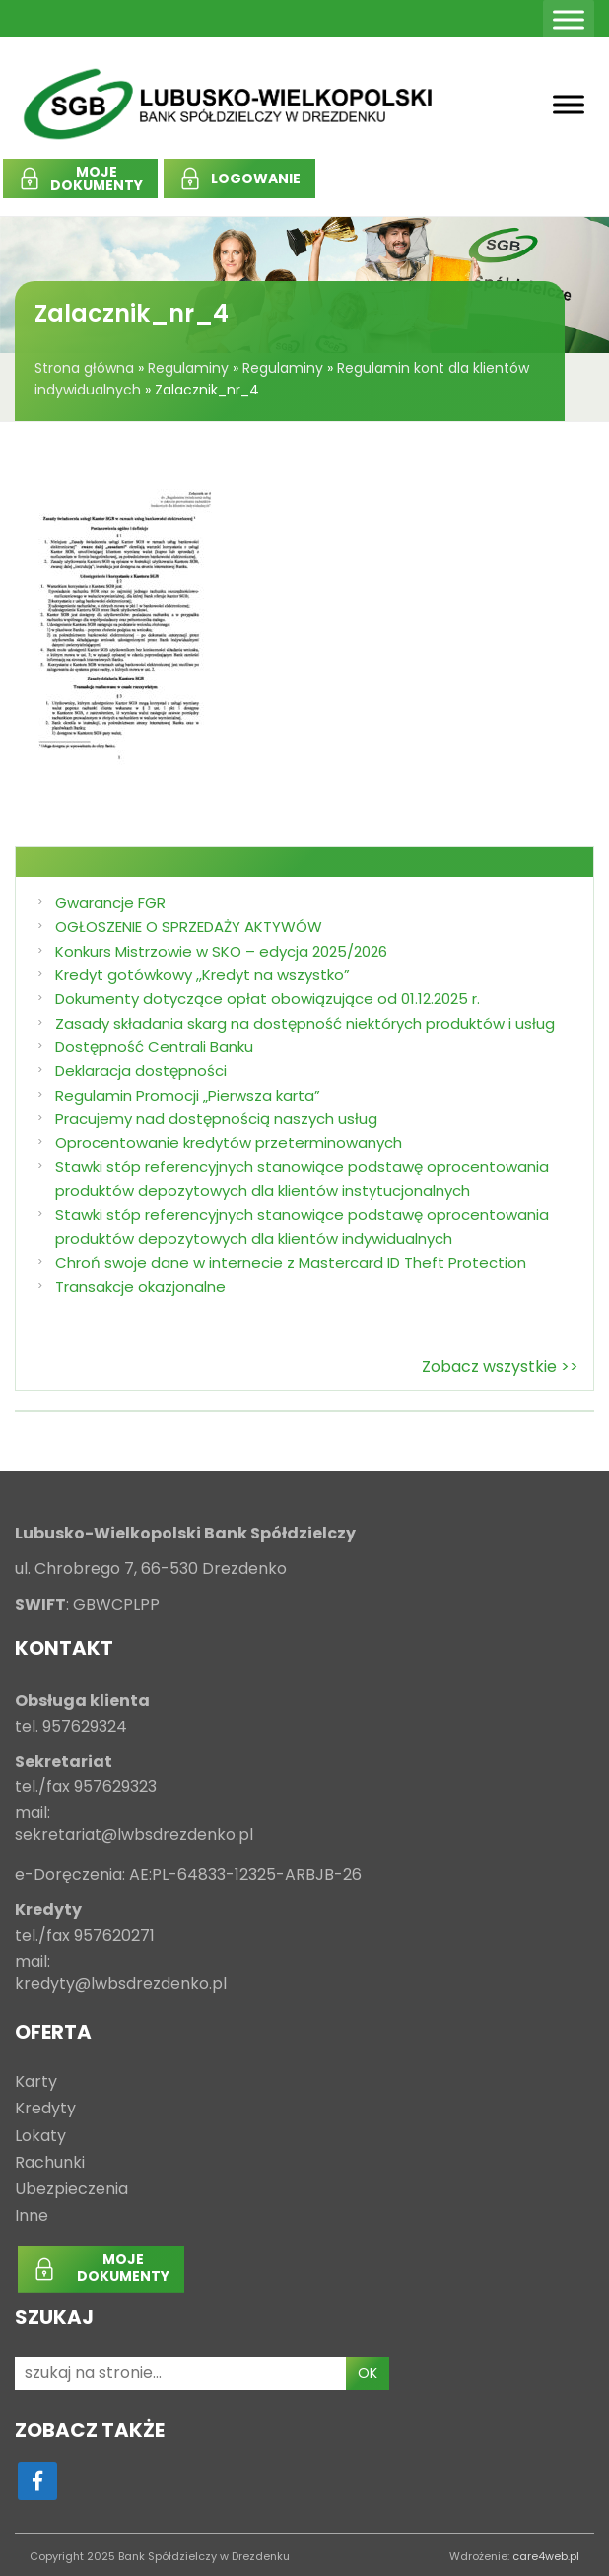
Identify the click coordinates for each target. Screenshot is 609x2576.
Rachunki (50, 2163)
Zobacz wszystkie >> (500, 1366)
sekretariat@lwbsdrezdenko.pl (134, 1835)
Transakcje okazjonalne (140, 1286)
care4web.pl (545, 2556)
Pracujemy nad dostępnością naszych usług (216, 1119)
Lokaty (40, 2136)
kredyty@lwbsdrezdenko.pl (121, 1984)
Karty (36, 2082)
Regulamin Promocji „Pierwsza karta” (187, 1095)
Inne (31, 2216)
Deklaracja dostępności (141, 1070)
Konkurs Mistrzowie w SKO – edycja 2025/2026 (221, 951)
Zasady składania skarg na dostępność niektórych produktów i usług (305, 1023)
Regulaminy (188, 368)
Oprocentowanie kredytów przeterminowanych (228, 1142)
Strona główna (84, 368)
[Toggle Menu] (568, 19)
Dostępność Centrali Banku (154, 1047)
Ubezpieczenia (71, 2190)
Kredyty (45, 2109)
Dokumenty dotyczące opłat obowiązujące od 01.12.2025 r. (267, 998)
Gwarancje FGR (110, 903)
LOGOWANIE (256, 178)
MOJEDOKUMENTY (96, 178)
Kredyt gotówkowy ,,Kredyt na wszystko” (202, 975)
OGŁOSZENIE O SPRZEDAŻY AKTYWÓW (188, 926)
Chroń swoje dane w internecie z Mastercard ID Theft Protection (290, 1262)
